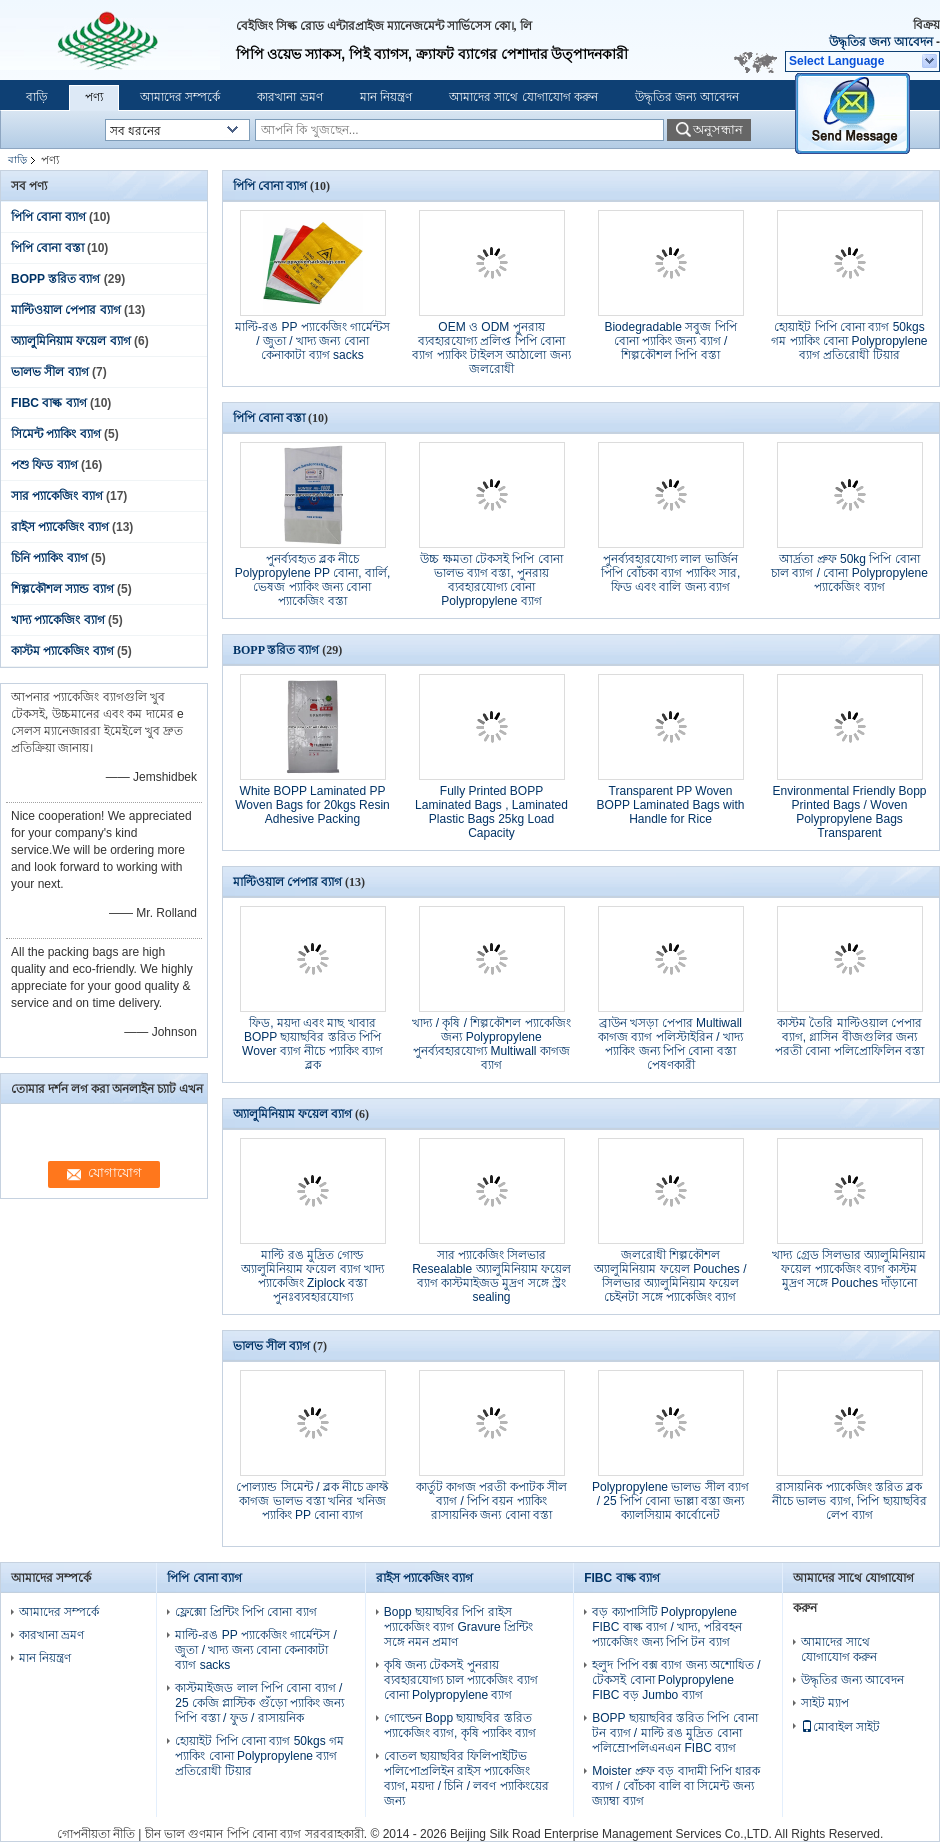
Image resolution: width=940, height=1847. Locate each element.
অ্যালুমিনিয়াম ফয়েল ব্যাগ (71, 341)
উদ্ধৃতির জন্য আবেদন (881, 42)
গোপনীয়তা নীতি (96, 1834)
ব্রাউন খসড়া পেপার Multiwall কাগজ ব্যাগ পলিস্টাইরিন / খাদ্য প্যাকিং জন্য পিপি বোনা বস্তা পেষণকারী (670, 1044)
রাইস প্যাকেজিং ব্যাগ (60, 527)
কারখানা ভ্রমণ (289, 97)
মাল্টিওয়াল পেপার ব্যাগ (66, 310)
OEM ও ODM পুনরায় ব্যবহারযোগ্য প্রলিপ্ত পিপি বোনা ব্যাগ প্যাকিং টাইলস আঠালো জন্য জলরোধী (491, 348)
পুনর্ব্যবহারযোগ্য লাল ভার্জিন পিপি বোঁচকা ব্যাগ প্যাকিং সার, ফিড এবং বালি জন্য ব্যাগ (671, 573)
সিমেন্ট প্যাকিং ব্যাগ (56, 434)
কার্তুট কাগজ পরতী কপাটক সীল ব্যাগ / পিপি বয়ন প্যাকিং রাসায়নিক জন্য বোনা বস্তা (491, 1501)
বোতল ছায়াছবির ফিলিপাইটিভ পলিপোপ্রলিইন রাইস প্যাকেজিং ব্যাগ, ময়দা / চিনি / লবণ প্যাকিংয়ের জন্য (466, 1778)
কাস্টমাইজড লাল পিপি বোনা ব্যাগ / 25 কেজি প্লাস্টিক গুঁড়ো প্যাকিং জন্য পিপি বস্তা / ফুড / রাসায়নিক (259, 1703)
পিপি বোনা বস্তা (47, 248)
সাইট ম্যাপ (825, 1703)
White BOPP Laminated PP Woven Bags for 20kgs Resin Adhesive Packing (312, 805)
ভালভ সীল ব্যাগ (50, 372)
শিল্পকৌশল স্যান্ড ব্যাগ (62, 589)
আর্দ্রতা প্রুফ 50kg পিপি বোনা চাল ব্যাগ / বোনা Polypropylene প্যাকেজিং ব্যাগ (849, 573)
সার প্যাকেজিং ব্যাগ (57, 496)
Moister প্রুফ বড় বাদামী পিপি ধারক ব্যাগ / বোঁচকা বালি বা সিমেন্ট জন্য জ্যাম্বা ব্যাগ (676, 1786)
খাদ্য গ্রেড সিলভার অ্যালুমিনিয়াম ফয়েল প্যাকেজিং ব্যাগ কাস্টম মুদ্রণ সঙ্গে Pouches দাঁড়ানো (849, 1269)
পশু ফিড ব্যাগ (44, 465)
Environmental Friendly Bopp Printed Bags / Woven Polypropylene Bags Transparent (849, 812)
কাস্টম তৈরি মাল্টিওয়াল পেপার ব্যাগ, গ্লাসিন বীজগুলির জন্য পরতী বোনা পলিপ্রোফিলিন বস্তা (849, 1037)
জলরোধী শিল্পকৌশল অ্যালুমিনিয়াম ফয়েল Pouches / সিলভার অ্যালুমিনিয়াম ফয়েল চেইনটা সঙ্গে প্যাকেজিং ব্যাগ (670, 1276)
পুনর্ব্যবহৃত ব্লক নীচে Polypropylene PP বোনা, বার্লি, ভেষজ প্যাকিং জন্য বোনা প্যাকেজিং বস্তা (313, 580)
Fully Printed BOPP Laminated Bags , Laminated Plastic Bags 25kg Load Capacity (491, 812)
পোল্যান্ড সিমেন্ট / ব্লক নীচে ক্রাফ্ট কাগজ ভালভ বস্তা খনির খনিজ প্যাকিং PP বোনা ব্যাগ (312, 1501)
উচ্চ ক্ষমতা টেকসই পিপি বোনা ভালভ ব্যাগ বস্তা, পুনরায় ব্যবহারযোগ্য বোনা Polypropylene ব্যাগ (491, 580)
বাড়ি (37, 97)
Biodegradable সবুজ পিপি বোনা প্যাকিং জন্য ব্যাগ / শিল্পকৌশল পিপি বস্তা (670, 341)
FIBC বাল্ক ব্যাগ (49, 403)
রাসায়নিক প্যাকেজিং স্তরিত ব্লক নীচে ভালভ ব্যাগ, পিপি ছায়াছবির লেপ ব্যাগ (849, 1501)
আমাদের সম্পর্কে (180, 97)
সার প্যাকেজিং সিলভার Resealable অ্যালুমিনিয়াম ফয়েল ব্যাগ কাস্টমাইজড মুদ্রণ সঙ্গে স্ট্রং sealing (491, 1276)
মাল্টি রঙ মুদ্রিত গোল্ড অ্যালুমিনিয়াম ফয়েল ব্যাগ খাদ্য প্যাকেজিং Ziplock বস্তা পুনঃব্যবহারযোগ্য (312, 1276)
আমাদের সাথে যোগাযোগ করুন (523, 97)
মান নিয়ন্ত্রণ (386, 97)
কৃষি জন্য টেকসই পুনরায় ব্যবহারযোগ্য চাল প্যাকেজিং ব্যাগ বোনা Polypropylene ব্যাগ (461, 1680)
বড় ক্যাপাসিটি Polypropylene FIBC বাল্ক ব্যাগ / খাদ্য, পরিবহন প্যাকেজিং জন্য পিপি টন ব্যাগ (667, 1627)
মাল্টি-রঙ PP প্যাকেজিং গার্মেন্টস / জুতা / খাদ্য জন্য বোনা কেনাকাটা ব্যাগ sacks (312, 341)
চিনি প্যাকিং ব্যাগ (49, 558)
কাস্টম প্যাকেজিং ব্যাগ (62, 651)
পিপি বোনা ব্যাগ (48, 217)
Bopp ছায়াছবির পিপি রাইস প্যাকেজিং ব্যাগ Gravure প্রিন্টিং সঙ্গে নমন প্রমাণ (458, 1627)
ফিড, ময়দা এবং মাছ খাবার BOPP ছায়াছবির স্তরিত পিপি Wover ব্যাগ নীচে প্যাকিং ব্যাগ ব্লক (312, 1044)
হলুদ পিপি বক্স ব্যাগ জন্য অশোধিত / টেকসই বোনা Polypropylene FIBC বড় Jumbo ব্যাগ (676, 1680)
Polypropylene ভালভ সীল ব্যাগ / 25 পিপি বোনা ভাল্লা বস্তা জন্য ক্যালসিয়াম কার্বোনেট (670, 1501)
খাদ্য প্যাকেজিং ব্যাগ (58, 620)
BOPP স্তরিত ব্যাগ (55, 279)
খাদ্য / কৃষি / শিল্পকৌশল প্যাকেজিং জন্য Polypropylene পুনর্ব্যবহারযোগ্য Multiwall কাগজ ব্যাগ (491, 1044)
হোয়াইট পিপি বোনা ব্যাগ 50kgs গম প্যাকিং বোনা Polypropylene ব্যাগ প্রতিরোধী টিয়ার (849, 341)
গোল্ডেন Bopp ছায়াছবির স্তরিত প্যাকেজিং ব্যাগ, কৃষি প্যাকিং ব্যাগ (460, 1725)
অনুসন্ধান (718, 129)
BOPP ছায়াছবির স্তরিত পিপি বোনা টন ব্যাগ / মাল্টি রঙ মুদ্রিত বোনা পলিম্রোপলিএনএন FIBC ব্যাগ (674, 1733)
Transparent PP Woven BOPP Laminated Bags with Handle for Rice (671, 805)
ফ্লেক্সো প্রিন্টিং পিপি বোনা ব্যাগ (245, 1612)
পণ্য (94, 97)
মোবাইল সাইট (840, 1727)
